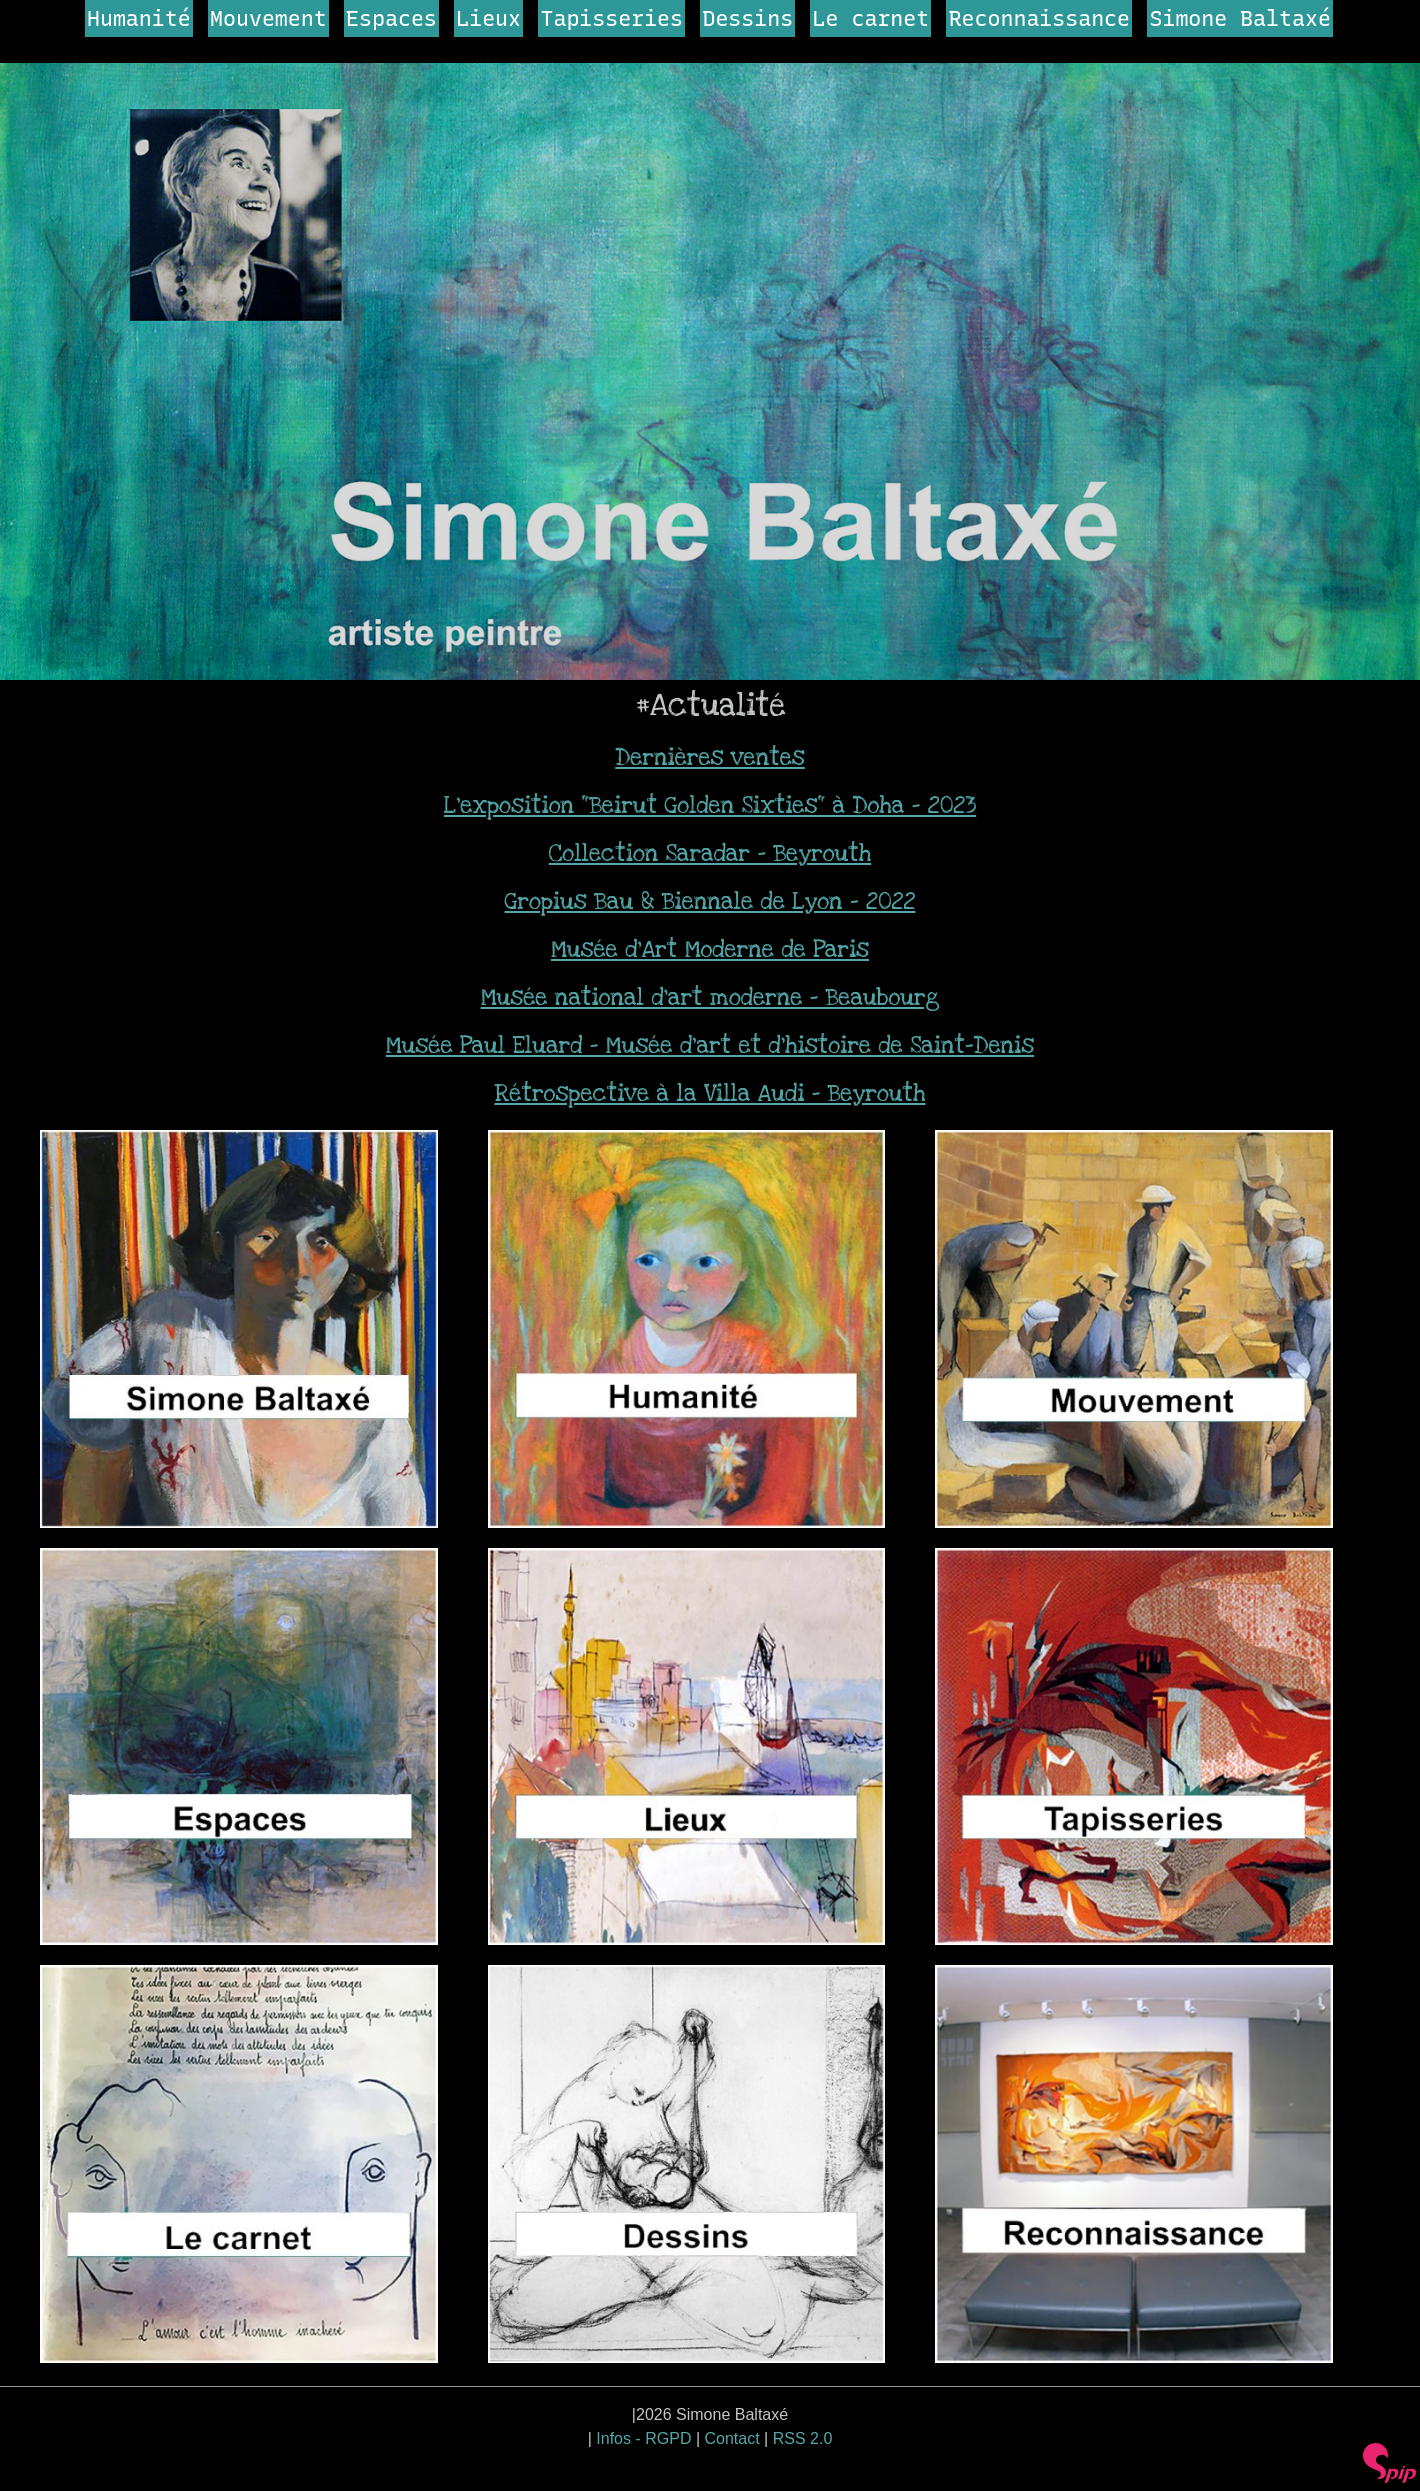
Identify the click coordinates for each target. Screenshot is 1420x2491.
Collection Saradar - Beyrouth (710, 854)
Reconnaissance (1039, 18)
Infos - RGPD (643, 2438)
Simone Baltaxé (1239, 18)
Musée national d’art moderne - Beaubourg (710, 998)
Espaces (391, 18)
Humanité (139, 18)
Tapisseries (611, 18)
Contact (732, 2438)
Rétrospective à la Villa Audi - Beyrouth (709, 1094)
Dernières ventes (710, 758)
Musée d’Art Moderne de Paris (710, 950)
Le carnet (871, 18)
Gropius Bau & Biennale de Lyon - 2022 (710, 902)
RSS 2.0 (803, 2438)
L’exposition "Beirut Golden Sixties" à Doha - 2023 (710, 806)
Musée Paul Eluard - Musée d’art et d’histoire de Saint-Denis (710, 1046)
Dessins (747, 18)
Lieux (488, 18)
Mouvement (268, 18)
